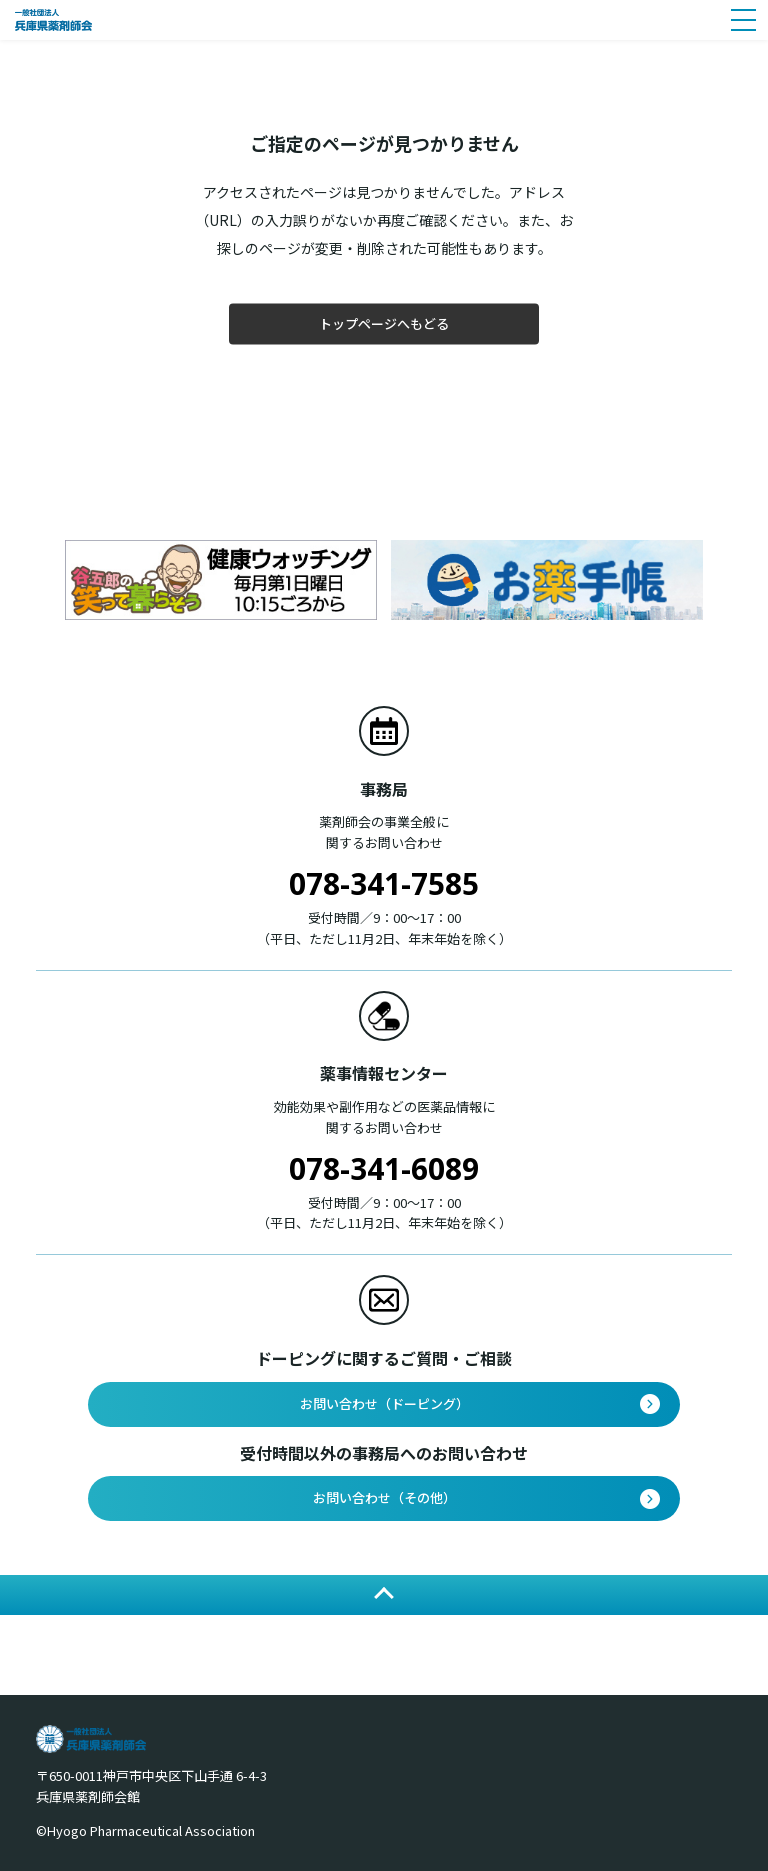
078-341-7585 (384, 883)
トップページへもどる (384, 323)
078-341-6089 (384, 1168)
